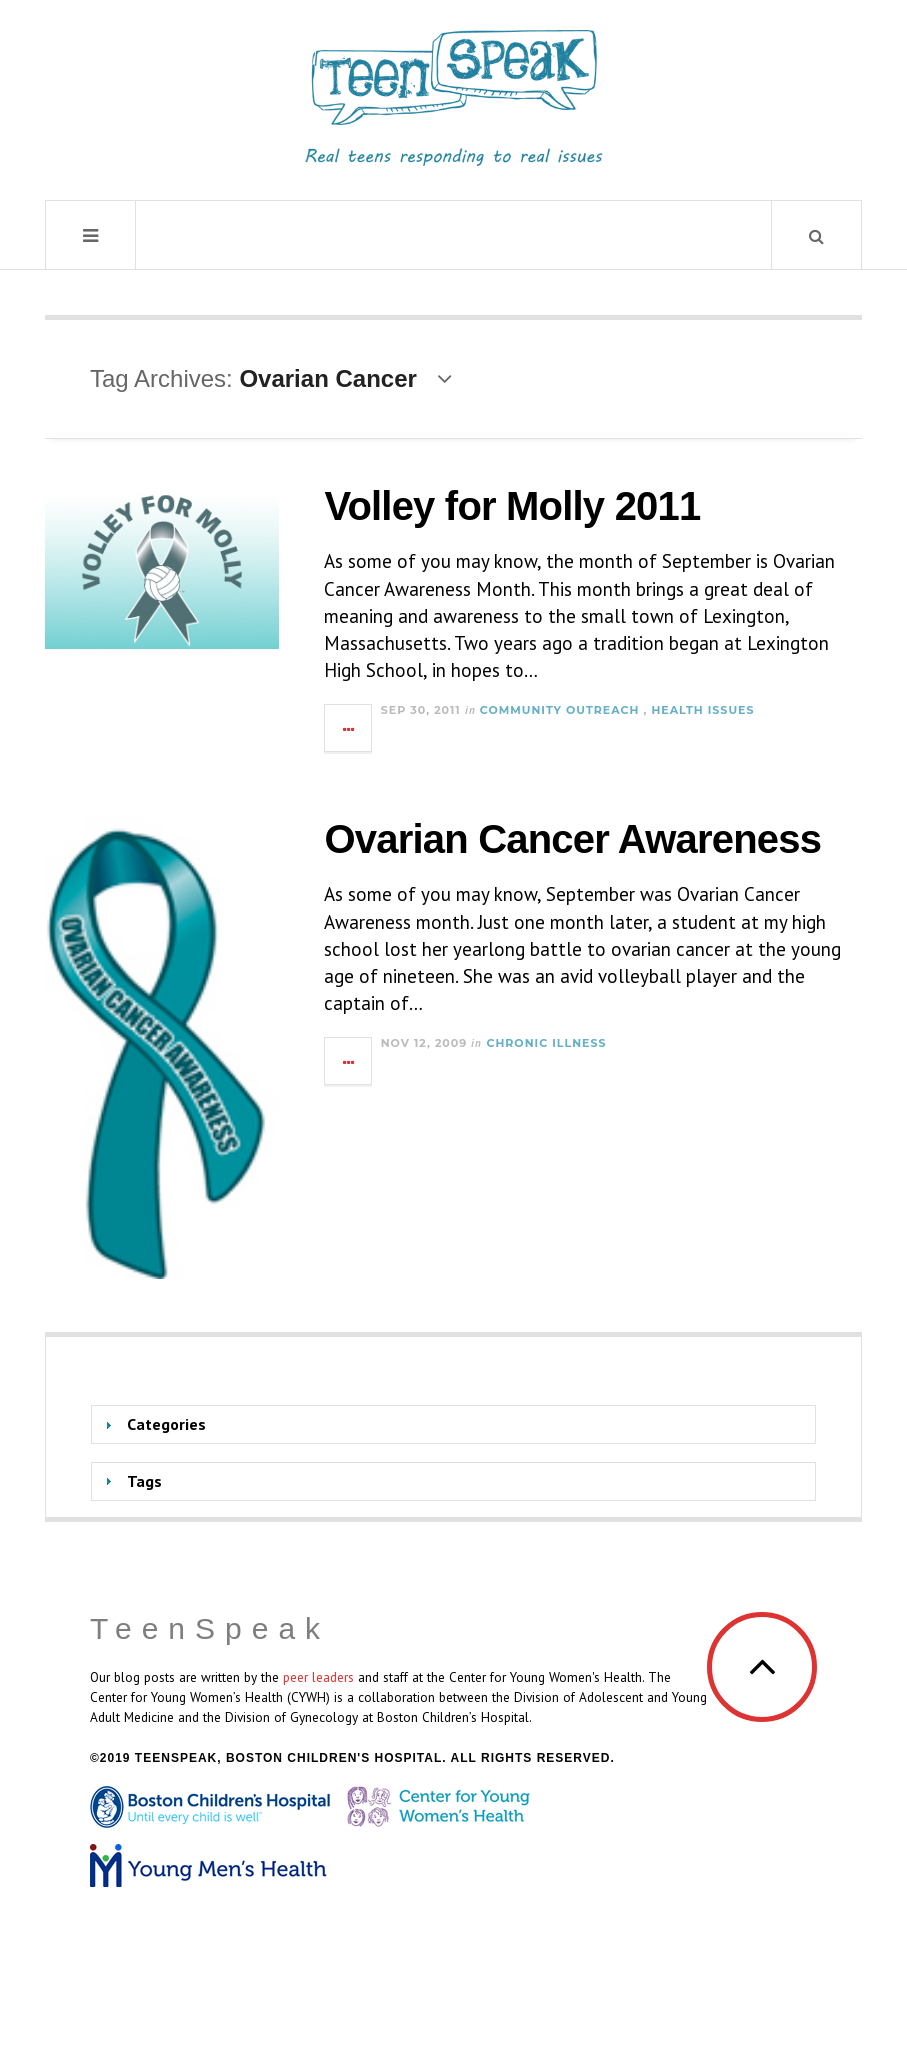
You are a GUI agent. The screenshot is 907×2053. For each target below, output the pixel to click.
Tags (144, 1481)
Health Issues (702, 710)
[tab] (453, 1424)
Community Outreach (560, 710)
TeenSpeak (210, 1628)
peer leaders (318, 1677)
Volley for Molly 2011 (512, 506)
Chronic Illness (546, 1043)
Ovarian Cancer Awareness (572, 839)
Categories (166, 1424)
